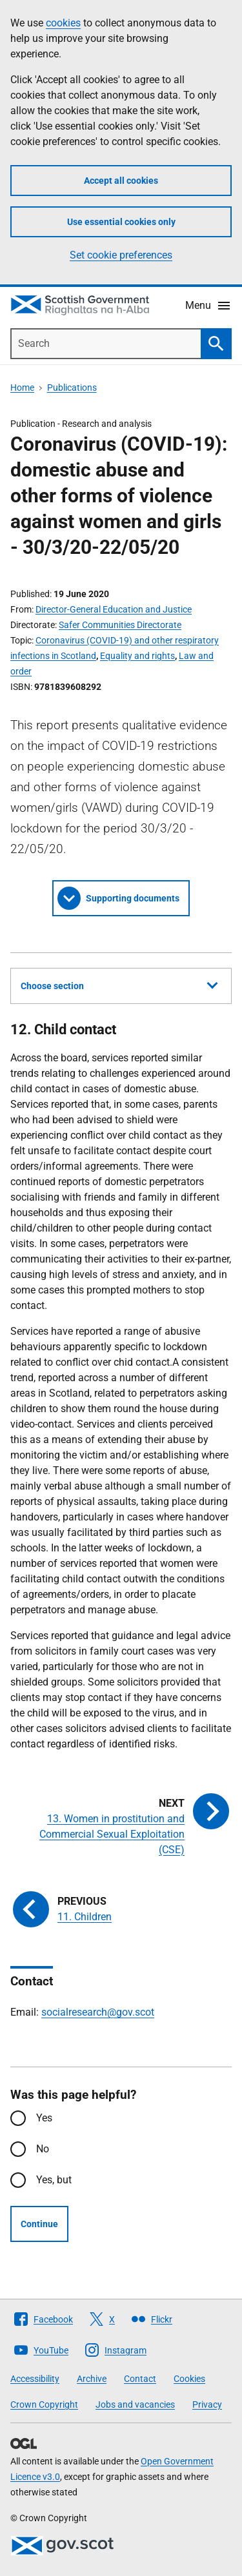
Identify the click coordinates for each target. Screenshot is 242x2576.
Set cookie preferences (121, 255)
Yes (44, 2118)
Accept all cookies (121, 180)
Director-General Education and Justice (113, 609)
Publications (72, 387)
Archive (91, 2379)
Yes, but (54, 2180)
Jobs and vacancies (135, 2404)
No (42, 2149)
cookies (63, 23)
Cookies (189, 2379)
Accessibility (34, 2379)
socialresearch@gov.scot (97, 2012)
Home (22, 387)
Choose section (119, 984)
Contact (140, 2379)
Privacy (207, 2404)
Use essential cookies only (121, 222)
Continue (39, 2224)
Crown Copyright (44, 2404)
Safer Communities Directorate (120, 625)
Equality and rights (137, 656)
